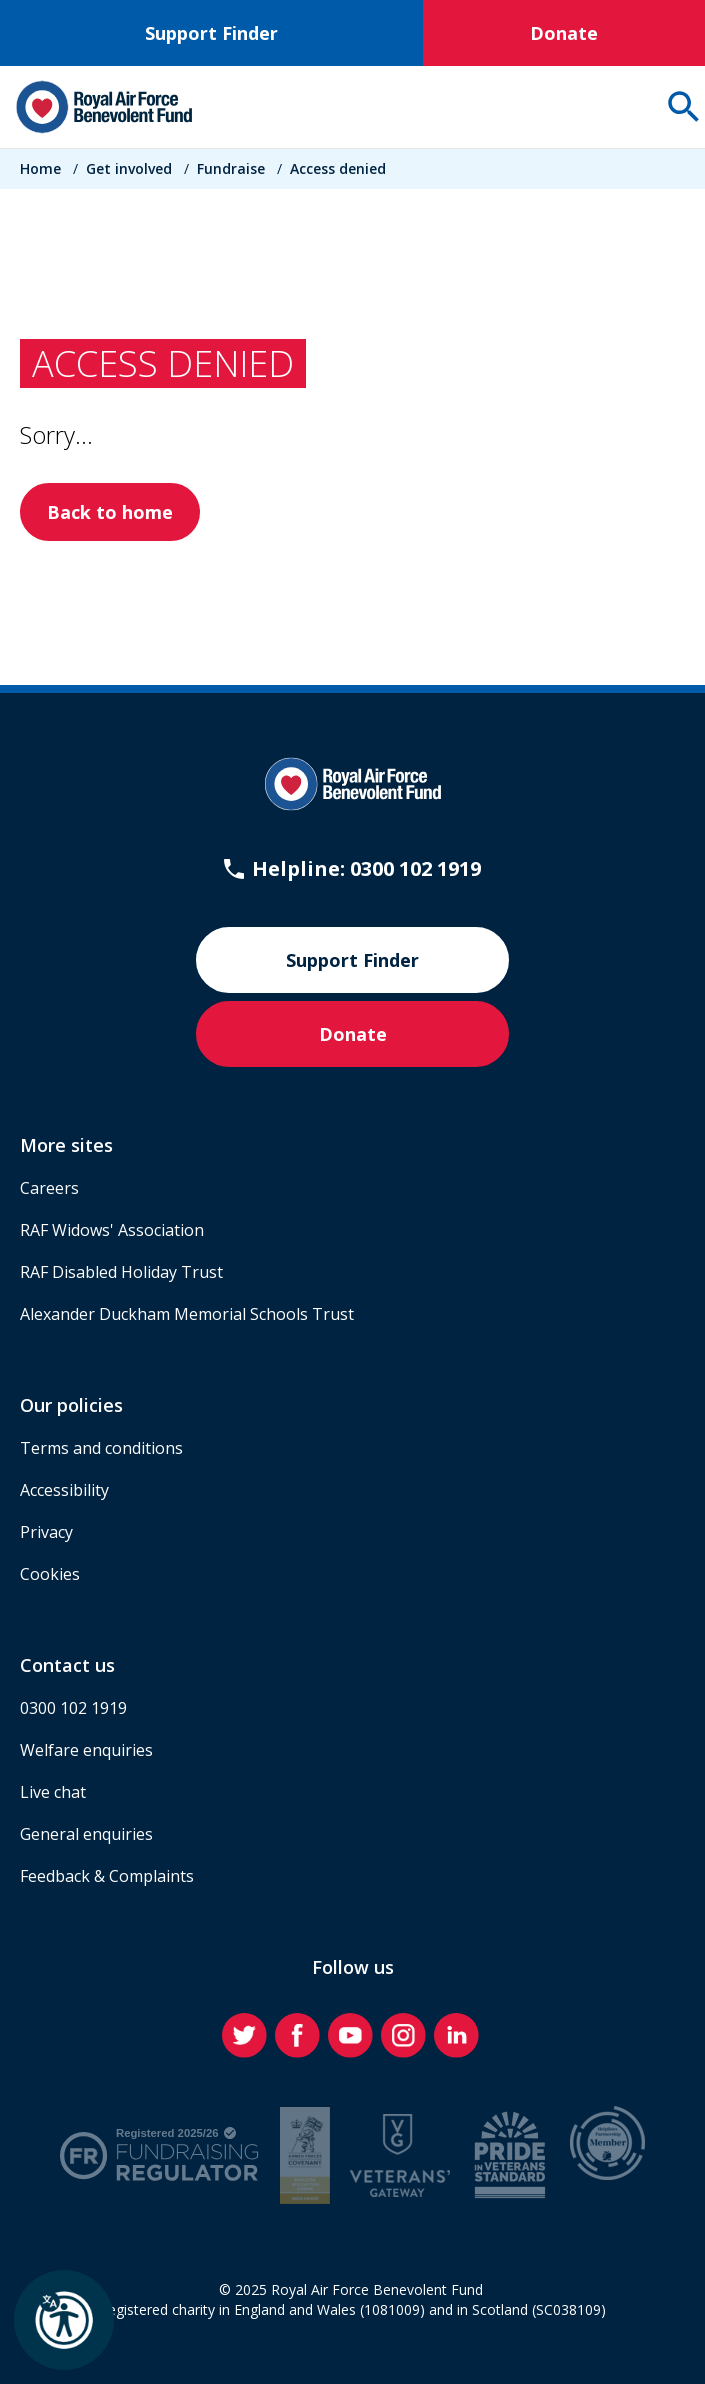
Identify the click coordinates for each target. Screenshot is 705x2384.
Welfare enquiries (86, 1750)
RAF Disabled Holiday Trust (121, 1272)
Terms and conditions (101, 1448)
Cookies (50, 1574)
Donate (564, 33)
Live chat (53, 1792)
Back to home (110, 512)
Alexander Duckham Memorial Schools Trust (187, 1314)
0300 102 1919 (73, 1708)
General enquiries (86, 1834)
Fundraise (231, 168)
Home (40, 168)
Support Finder (211, 33)
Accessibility (64, 1490)
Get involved (129, 168)
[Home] (104, 107)
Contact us (67, 1665)
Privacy (46, 1532)
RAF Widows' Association (112, 1230)
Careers (49, 1188)
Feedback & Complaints (107, 1876)
